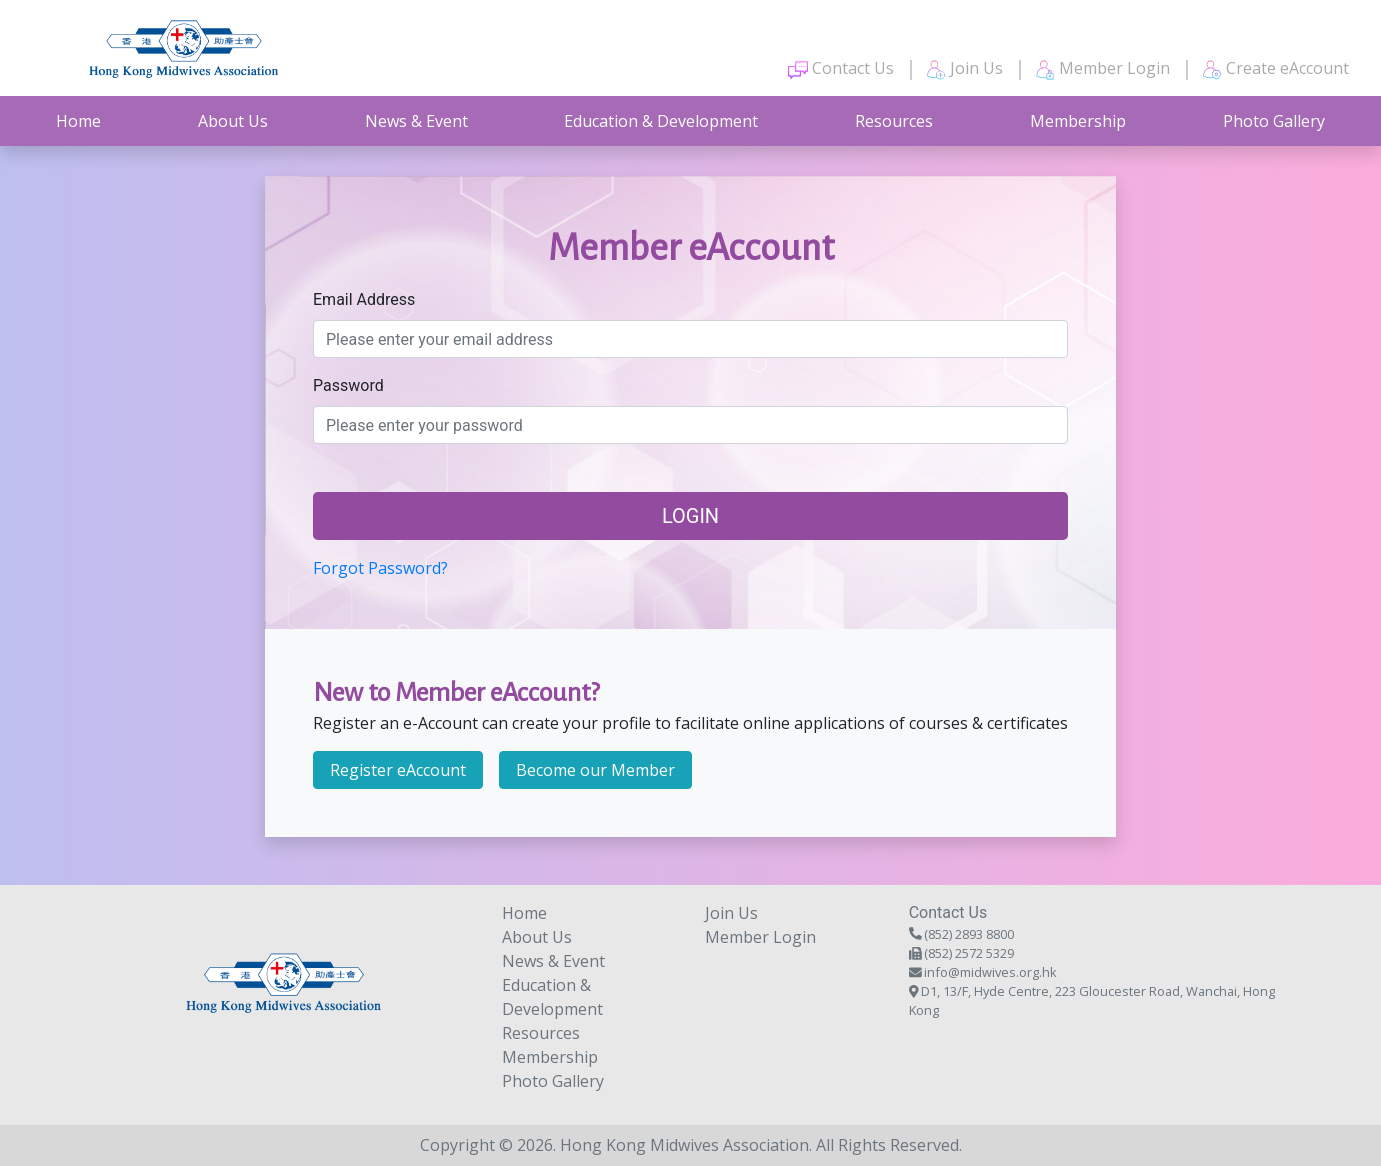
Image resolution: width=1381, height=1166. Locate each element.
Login (690, 516)
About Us (233, 121)
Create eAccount (1275, 68)
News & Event (416, 121)
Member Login (1102, 68)
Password (348, 385)
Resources (894, 121)
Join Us (964, 68)
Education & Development (661, 121)
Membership (1078, 121)
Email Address (364, 299)
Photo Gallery (1274, 121)
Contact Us (841, 68)
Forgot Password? (380, 568)
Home (78, 121)
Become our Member (595, 770)
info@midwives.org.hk (990, 972)
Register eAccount (398, 770)
